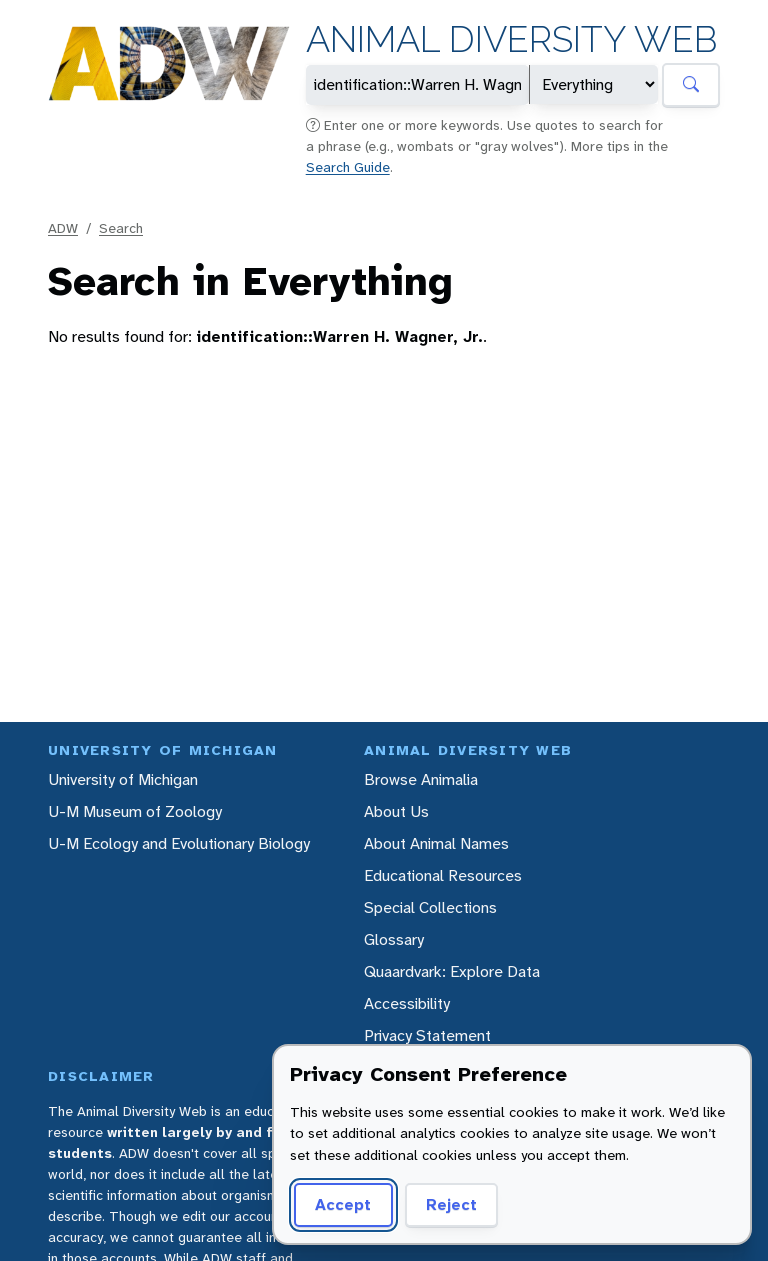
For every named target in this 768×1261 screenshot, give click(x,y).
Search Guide (348, 167)
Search (121, 228)
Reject (451, 1204)
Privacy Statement (427, 1035)
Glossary (394, 939)
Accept (343, 1204)
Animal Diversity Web (511, 39)
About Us (396, 811)
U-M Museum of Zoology (135, 811)
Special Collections (430, 907)
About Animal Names (436, 843)
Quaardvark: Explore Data (452, 971)
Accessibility (407, 1003)
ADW (63, 228)
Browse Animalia (421, 779)
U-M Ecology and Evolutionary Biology (179, 843)
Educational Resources (443, 875)
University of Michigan (123, 779)
